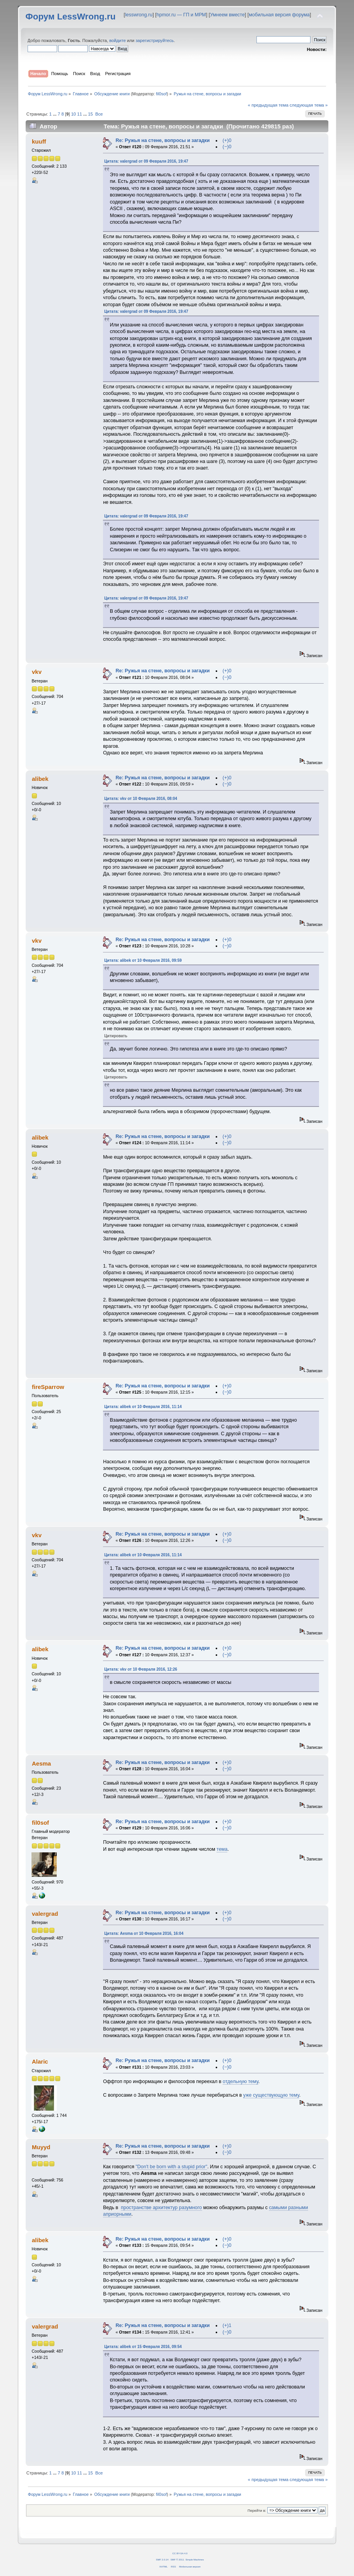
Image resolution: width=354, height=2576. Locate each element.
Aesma (41, 1763)
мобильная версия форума (279, 15)
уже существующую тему (271, 2095)
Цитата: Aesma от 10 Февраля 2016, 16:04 (143, 1933)
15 (90, 114)
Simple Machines (194, 2559)
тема (221, 1849)
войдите (117, 40)
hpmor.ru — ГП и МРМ (181, 15)
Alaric (40, 2061)
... (55, 114)
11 (79, 114)
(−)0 (227, 146)
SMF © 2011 (177, 2559)
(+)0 (227, 140)
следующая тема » (308, 105)
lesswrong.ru (139, 15)
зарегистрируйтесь (155, 40)
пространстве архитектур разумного (161, 2207)
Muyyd (41, 2147)
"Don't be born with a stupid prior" (172, 2166)
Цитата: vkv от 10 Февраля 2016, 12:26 (140, 1669)
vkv (37, 671)
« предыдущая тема (268, 105)
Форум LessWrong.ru (71, 16)
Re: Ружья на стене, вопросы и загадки (162, 140)
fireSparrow (48, 1387)
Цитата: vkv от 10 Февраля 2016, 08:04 (140, 798)
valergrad (45, 1913)
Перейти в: (257, 2510)
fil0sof (161, 93)
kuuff (39, 141)
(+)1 (227, 2325)
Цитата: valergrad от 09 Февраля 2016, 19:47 (146, 161)
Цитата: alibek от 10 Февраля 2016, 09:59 (142, 960)
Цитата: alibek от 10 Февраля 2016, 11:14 (142, 1407)
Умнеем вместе (227, 15)
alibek (40, 778)
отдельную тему (240, 2081)
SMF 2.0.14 (162, 2559)
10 (73, 114)
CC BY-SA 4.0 (180, 2553)
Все (99, 114)
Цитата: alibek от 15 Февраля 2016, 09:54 (142, 2347)
